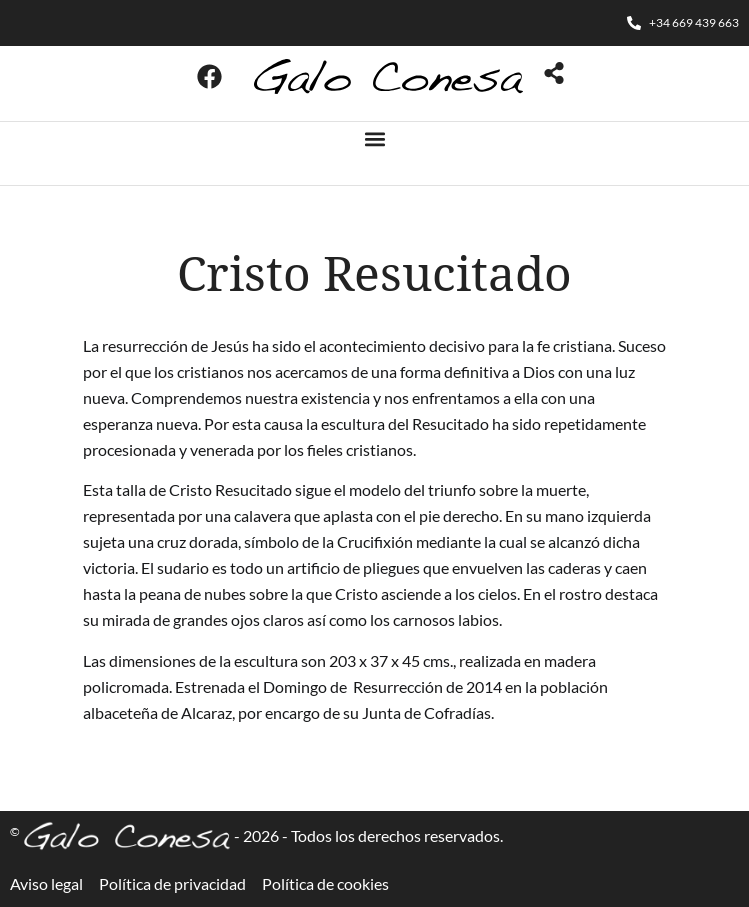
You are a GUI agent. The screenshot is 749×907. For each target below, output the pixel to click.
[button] (374, 138)
